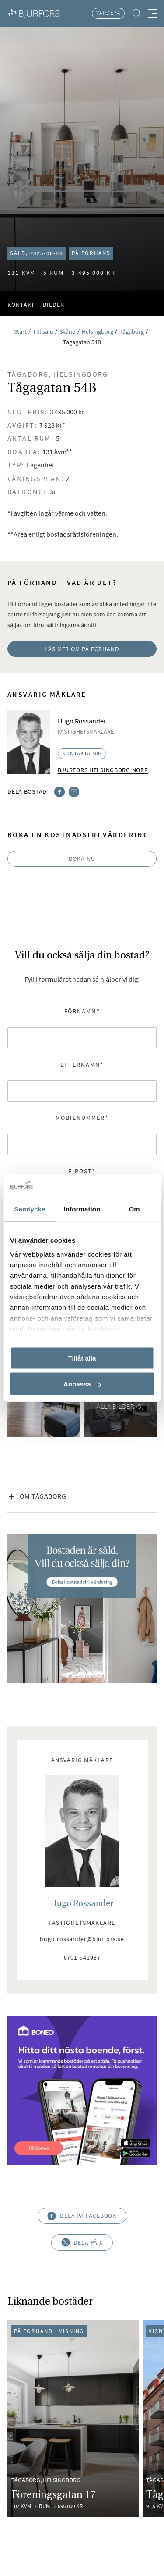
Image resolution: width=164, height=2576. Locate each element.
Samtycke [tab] (29, 1209)
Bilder (53, 305)
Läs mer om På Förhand (82, 649)
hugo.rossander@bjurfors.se (82, 1939)
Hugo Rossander (82, 1903)
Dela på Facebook (82, 2216)
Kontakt (21, 305)
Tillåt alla (82, 1358)
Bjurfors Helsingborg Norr (103, 770)
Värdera (108, 13)
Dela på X (82, 2242)
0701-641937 (82, 1958)
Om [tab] (134, 1209)
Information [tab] (82, 1209)
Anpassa (82, 1384)
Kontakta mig (82, 753)
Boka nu (82, 858)
